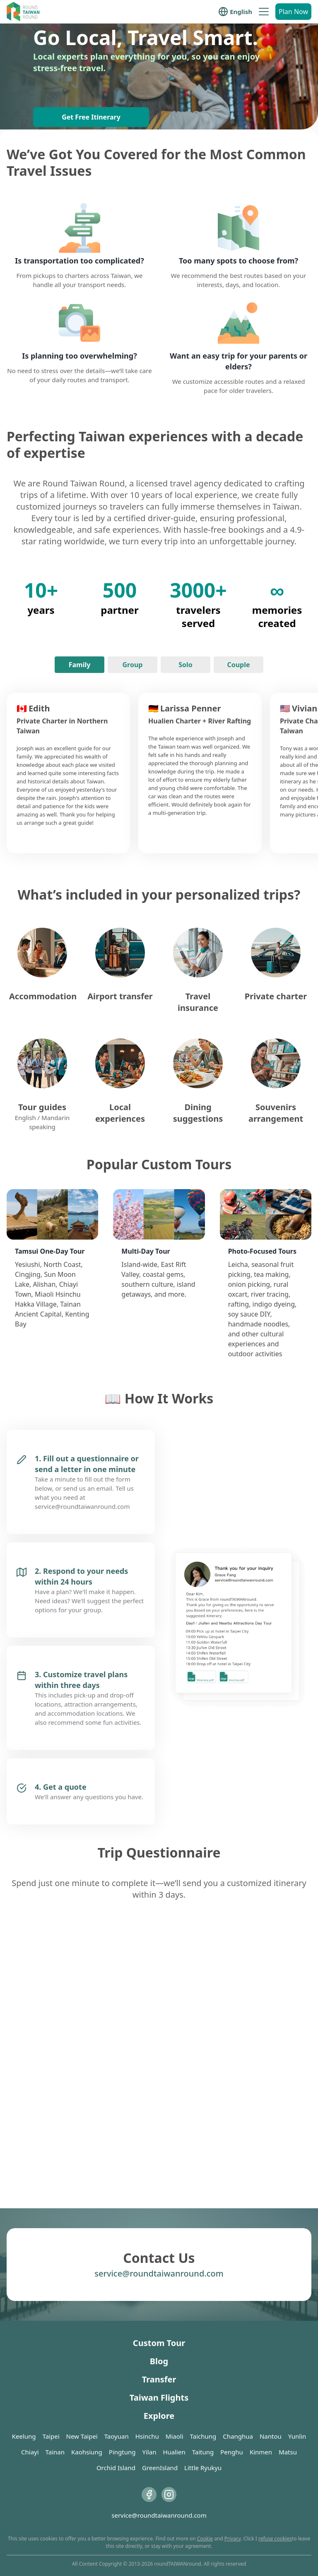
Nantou (271, 2436)
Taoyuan (116, 2436)
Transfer (159, 2379)
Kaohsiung (86, 2452)
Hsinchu (147, 2436)
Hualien (174, 2452)
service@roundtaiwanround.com (158, 2273)
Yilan (149, 2452)
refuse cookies (275, 2538)
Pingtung (122, 2452)
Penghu (231, 2452)
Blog (159, 2361)
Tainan (55, 2452)
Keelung (24, 2436)
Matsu (288, 2452)
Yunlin (297, 2436)
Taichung (203, 2436)
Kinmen (261, 2452)
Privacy (232, 2538)
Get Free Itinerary (91, 117)
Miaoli (174, 2436)
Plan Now (293, 11)
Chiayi (30, 2452)
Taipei (51, 2436)
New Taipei (82, 2436)
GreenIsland (160, 2467)
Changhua (238, 2436)
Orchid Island (115, 2467)
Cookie (205, 2538)
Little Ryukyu (203, 2467)
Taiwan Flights (159, 2397)
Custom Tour (159, 2343)
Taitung (203, 2452)
